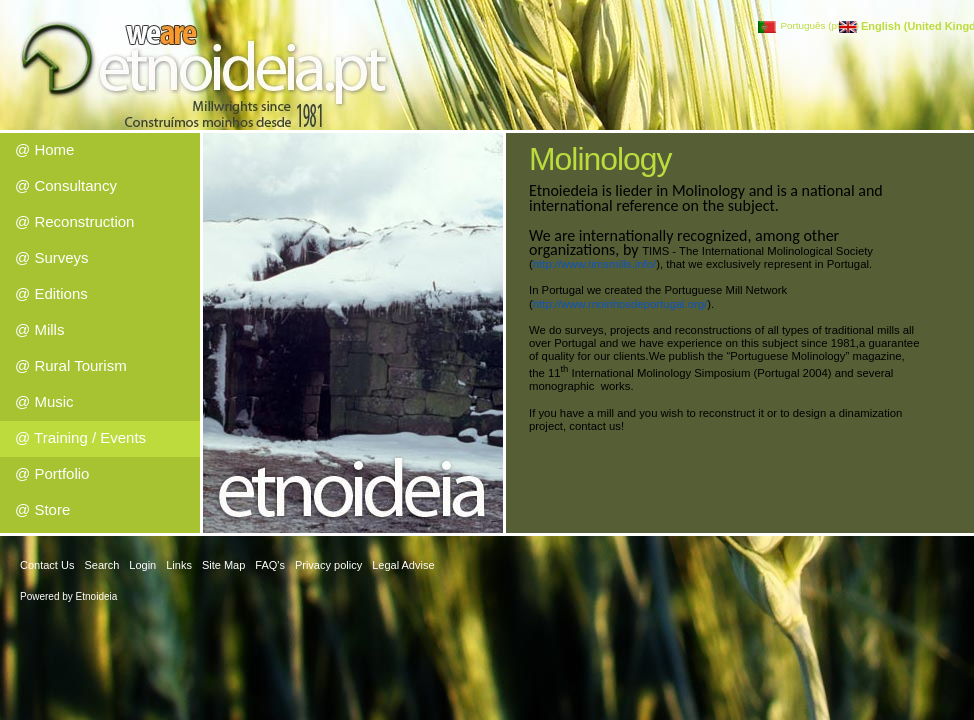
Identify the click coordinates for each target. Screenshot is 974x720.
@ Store (42, 509)
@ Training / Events (80, 437)
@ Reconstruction (74, 221)
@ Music (44, 401)
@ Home (44, 149)
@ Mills (39, 329)
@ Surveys (52, 257)
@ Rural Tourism (71, 365)
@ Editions (51, 293)
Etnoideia (97, 596)
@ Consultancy (66, 185)
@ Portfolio (52, 473)
